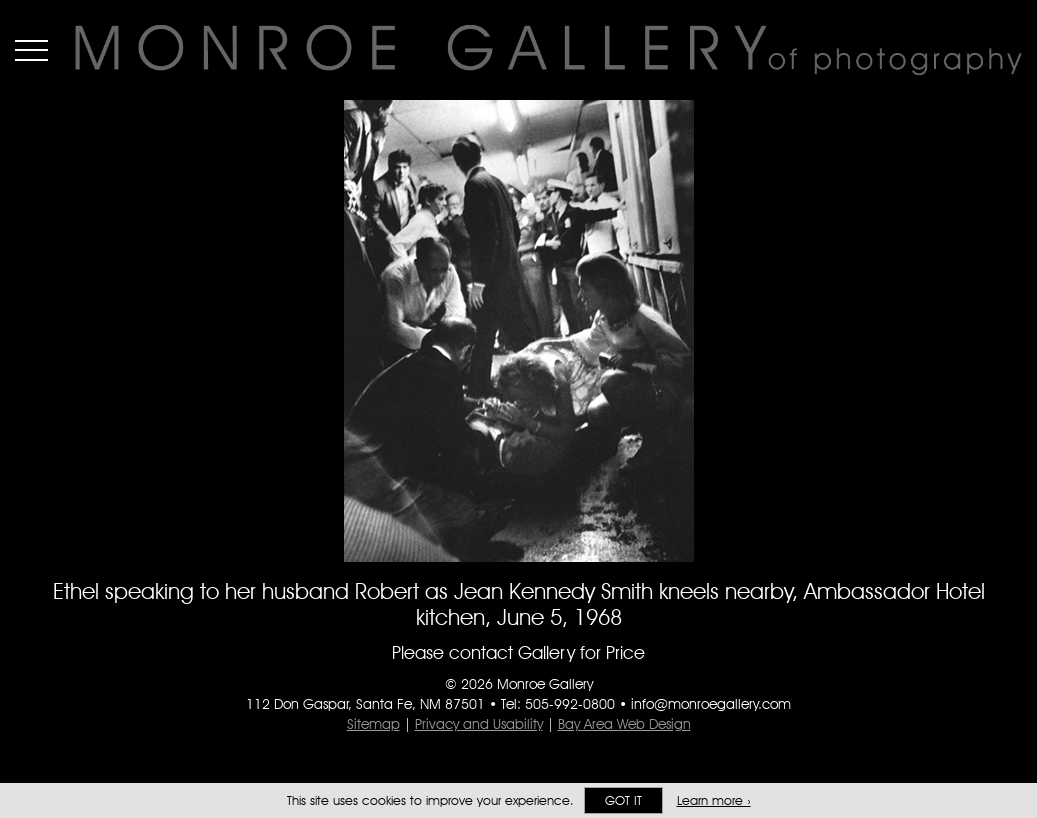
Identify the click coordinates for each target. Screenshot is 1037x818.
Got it (623, 800)
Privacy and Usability (479, 724)
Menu (31, 50)
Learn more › (714, 800)
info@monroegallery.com (711, 704)
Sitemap (373, 724)
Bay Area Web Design (624, 724)
